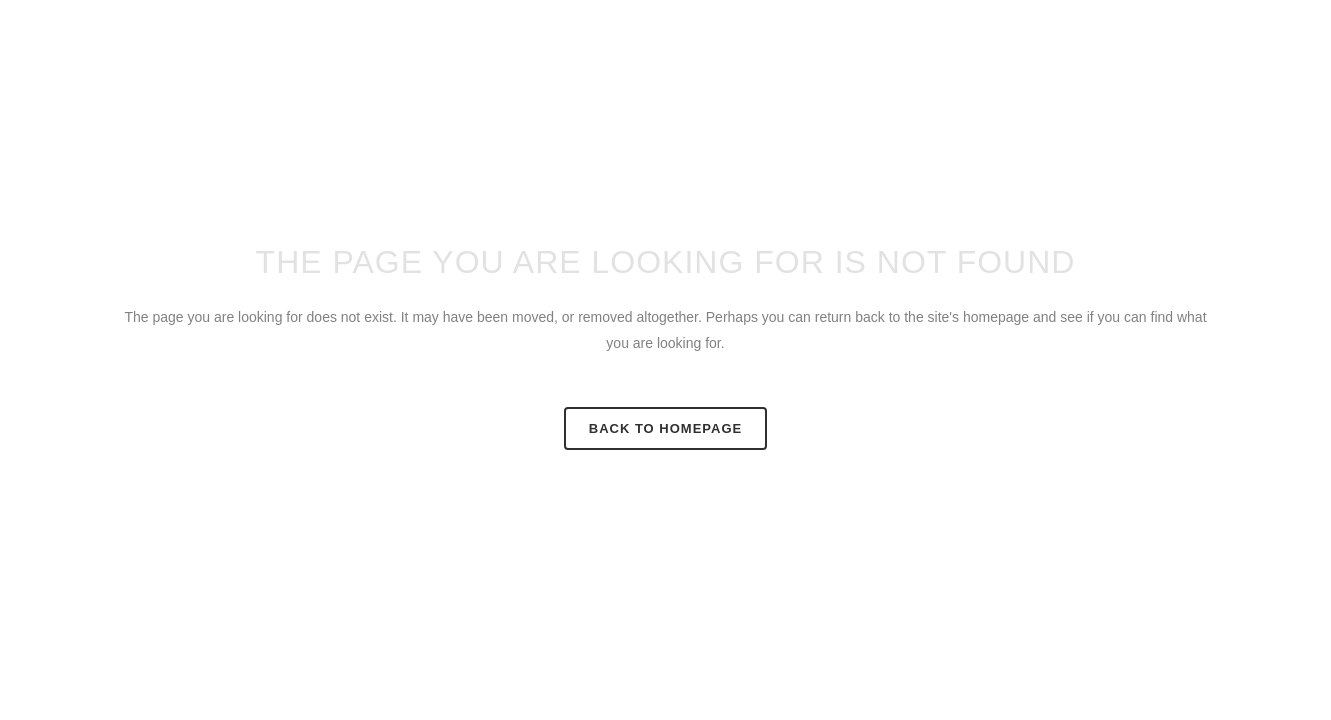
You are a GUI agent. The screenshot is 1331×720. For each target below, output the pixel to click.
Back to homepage (665, 428)
